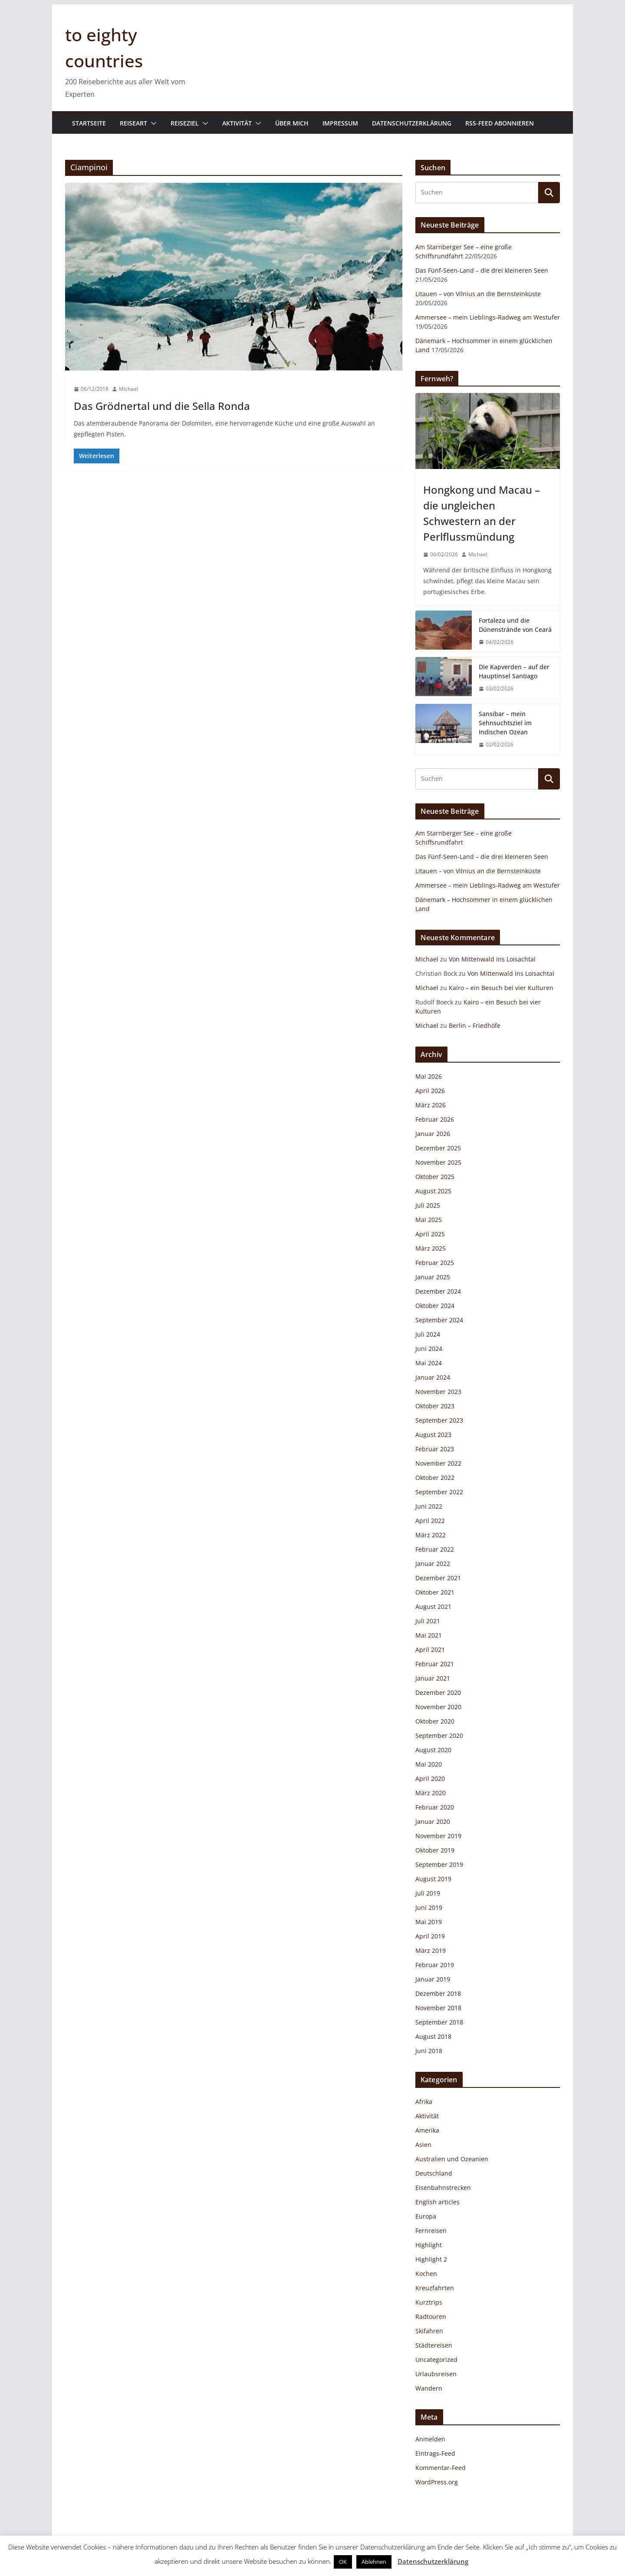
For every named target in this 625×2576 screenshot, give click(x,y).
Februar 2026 (434, 1119)
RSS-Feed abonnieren (499, 123)
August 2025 (433, 1191)
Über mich (292, 123)
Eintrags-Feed (435, 2453)
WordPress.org (436, 2482)
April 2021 (430, 1649)
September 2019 (439, 1864)
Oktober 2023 (434, 1406)
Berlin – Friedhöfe (474, 1025)
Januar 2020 (432, 1821)
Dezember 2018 (438, 1993)
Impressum (340, 123)
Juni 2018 (428, 2051)
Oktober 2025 (434, 1176)
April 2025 (430, 1234)
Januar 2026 (432, 1133)
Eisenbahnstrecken (443, 2187)
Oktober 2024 (434, 1305)
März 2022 (430, 1535)
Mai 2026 (428, 1076)
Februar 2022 (434, 1549)
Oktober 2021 (434, 1592)
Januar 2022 (432, 1563)
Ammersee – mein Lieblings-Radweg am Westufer (487, 317)
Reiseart (133, 123)
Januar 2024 (432, 1377)
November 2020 (438, 1707)
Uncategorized (436, 2359)
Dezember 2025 (438, 1148)
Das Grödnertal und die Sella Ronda (162, 406)
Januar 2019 (432, 1979)
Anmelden (430, 2439)
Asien (423, 2144)
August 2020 (433, 1750)
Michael (128, 389)
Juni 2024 (428, 1348)
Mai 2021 (428, 1635)
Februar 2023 (434, 1449)
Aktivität (237, 123)
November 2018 (438, 2008)
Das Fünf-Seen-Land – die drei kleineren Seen (481, 270)
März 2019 (430, 1950)
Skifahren (429, 2331)
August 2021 (433, 1606)
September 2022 (439, 1492)
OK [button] (343, 2562)
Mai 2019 (428, 1922)
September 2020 (439, 1735)
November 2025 (438, 1162)
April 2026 (430, 1091)
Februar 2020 (434, 1807)
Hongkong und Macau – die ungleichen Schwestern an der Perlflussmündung (481, 513)
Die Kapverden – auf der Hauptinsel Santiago (514, 671)
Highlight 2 (431, 2259)
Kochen (426, 2273)
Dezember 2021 (438, 1578)
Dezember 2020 (438, 1692)
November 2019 (438, 1836)
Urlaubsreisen (436, 2374)
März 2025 (430, 1248)
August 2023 (433, 1434)
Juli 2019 (427, 1893)
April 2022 (430, 1520)
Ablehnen (374, 2562)
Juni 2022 (428, 1506)
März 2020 (430, 1793)
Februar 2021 (434, 1664)
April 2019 (430, 1936)
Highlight (428, 2245)
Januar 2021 (432, 1678)
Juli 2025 (427, 1205)
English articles (437, 2202)
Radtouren (430, 2316)
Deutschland (433, 2173)
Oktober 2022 (434, 1477)
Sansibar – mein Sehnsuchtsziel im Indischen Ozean (505, 723)
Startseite (89, 123)
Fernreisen (431, 2230)
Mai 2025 (428, 1219)
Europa (425, 2216)
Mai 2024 (428, 1363)
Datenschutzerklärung (411, 123)
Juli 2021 (427, 1621)
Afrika (423, 2101)
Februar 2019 (434, 1965)
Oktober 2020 (434, 1721)
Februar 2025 (434, 1262)
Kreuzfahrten (434, 2288)
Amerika (427, 2130)
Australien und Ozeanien (451, 2159)
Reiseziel (185, 123)
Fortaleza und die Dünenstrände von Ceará (515, 625)
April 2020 (430, 1778)
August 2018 (433, 2036)
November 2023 (438, 1391)
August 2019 (433, 1879)
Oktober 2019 (434, 1850)
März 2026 (430, 1105)
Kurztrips (428, 2302)
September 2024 (439, 1320)
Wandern (428, 2388)
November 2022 (438, 1463)
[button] (152, 123)
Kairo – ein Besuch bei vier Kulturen (501, 988)
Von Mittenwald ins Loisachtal (492, 959)
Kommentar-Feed (440, 2468)
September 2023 (439, 1420)
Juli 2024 (427, 1334)
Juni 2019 (428, 1907)
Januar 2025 (432, 1277)
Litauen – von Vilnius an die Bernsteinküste (478, 294)
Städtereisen (433, 2345)
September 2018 (439, 2022)
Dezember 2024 (438, 1291)
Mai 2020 (428, 1764)
